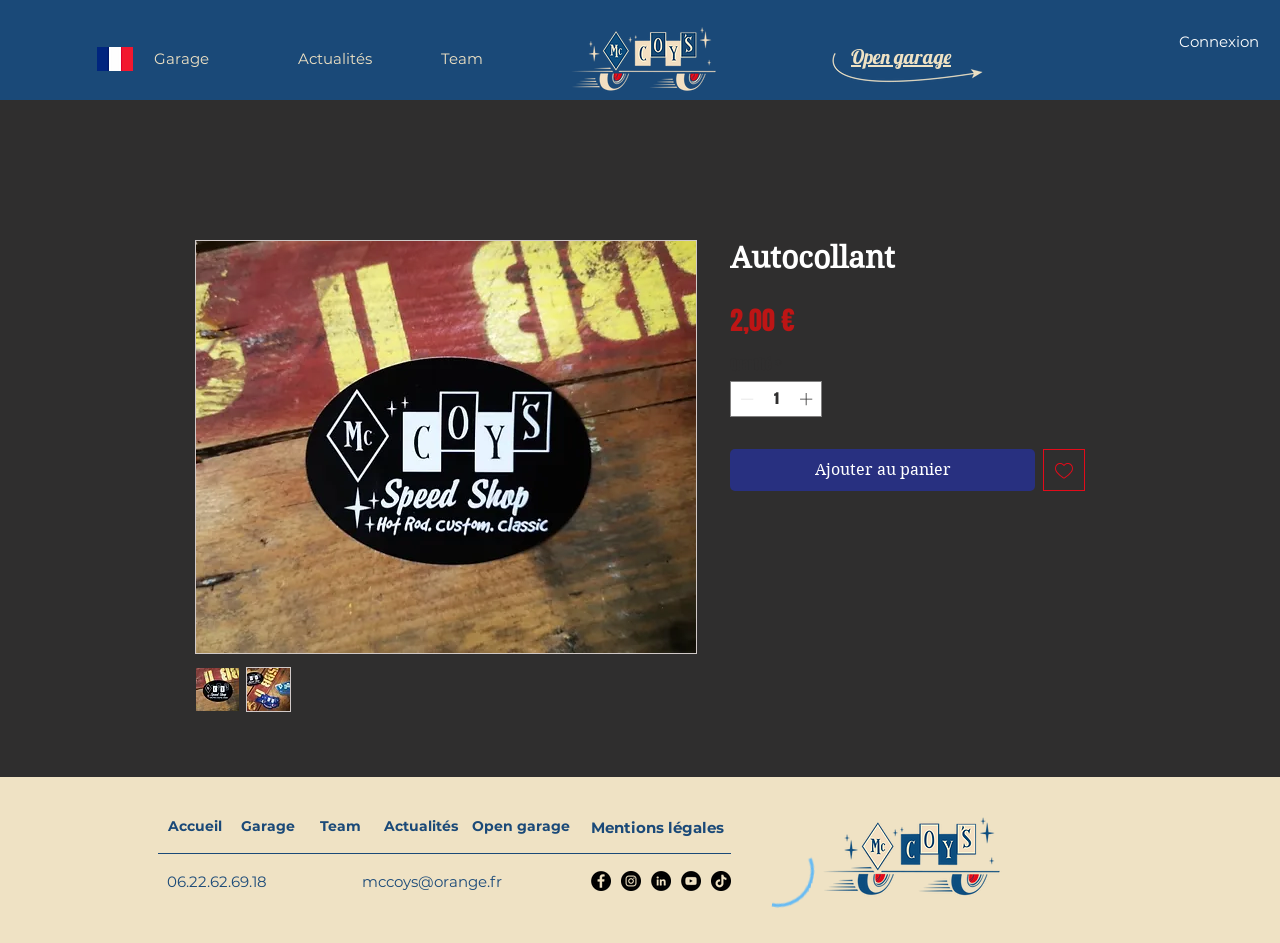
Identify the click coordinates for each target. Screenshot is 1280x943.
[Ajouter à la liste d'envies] (1064, 470)
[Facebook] (601, 881)
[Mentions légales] (657, 827)
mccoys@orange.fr (432, 881)
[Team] (340, 827)
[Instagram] (631, 881)
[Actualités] (420, 827)
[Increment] (808, 399)
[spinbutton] (776, 399)
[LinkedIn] (661, 881)
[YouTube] (691, 881)
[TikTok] (721, 881)
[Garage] (267, 827)
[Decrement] (745, 399)
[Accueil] (194, 827)
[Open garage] (521, 827)
